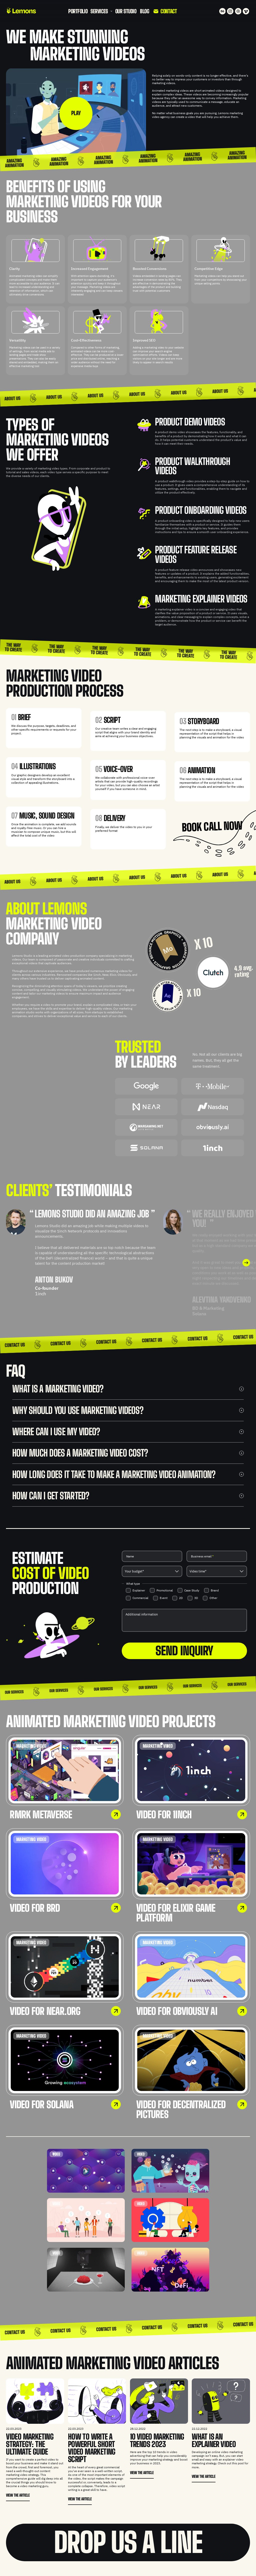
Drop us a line (128, 2542)
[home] (21, 10)
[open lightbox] (76, 113)
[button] (102, 11)
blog (144, 11)
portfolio (78, 11)
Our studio (125, 11)
